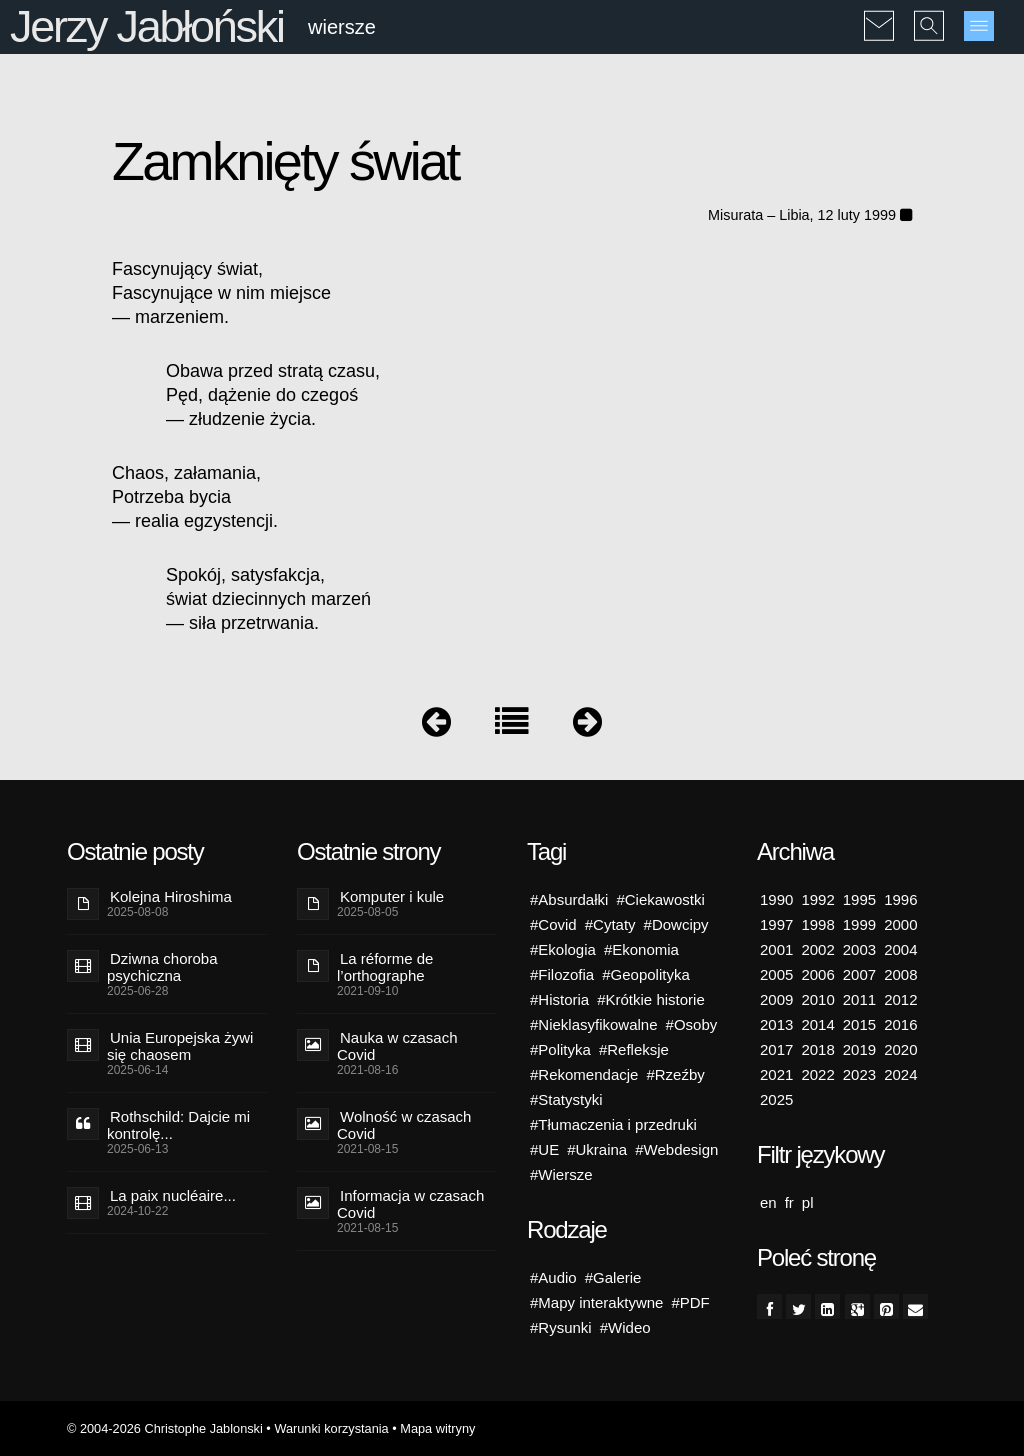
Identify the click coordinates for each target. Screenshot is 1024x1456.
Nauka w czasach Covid (397, 1046)
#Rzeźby (675, 1074)
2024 (900, 1074)
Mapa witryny (437, 1428)
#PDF (690, 1302)
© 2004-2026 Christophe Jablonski (165, 1428)
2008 (900, 974)
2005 (776, 974)
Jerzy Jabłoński (147, 26)
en (768, 1202)
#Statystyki (566, 1099)
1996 (900, 899)
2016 (900, 1024)
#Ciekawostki (660, 899)
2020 (900, 1049)
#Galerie (613, 1277)
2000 (900, 924)
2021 (776, 1074)
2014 (817, 1024)
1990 (776, 899)
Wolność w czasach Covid (404, 1125)
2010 (817, 999)
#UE (544, 1149)
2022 (817, 1074)
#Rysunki (561, 1327)
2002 (817, 949)
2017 (776, 1049)
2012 (900, 999)
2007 (859, 974)
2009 (776, 999)
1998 (817, 924)
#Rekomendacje (584, 1074)
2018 (817, 1049)
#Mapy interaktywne (596, 1302)
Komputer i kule (392, 896)
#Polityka (560, 1049)
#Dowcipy (676, 924)
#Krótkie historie (651, 999)
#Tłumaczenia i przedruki (613, 1124)
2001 (776, 949)
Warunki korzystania (331, 1428)
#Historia (559, 999)
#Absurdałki (569, 899)
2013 (776, 1024)
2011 (859, 999)
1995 (859, 899)
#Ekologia (563, 949)
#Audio (553, 1277)
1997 (776, 924)
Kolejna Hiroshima (171, 896)
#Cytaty (610, 924)
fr (789, 1202)
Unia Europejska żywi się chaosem (180, 1046)
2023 (859, 1074)
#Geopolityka (646, 974)
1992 (817, 899)
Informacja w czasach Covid (410, 1204)
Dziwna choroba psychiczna (162, 967)
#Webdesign (676, 1149)
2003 (859, 949)
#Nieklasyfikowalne (594, 1024)
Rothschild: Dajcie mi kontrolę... (178, 1125)
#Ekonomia (641, 949)
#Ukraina (597, 1149)
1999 (859, 924)
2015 (859, 1024)
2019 (859, 1049)
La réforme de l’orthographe (385, 967)
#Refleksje (634, 1049)
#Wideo (625, 1327)
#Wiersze (561, 1174)
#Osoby (692, 1024)
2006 (817, 974)
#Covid (553, 924)
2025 (776, 1099)
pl (808, 1202)
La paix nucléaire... (173, 1195)
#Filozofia (562, 974)
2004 (900, 949)
